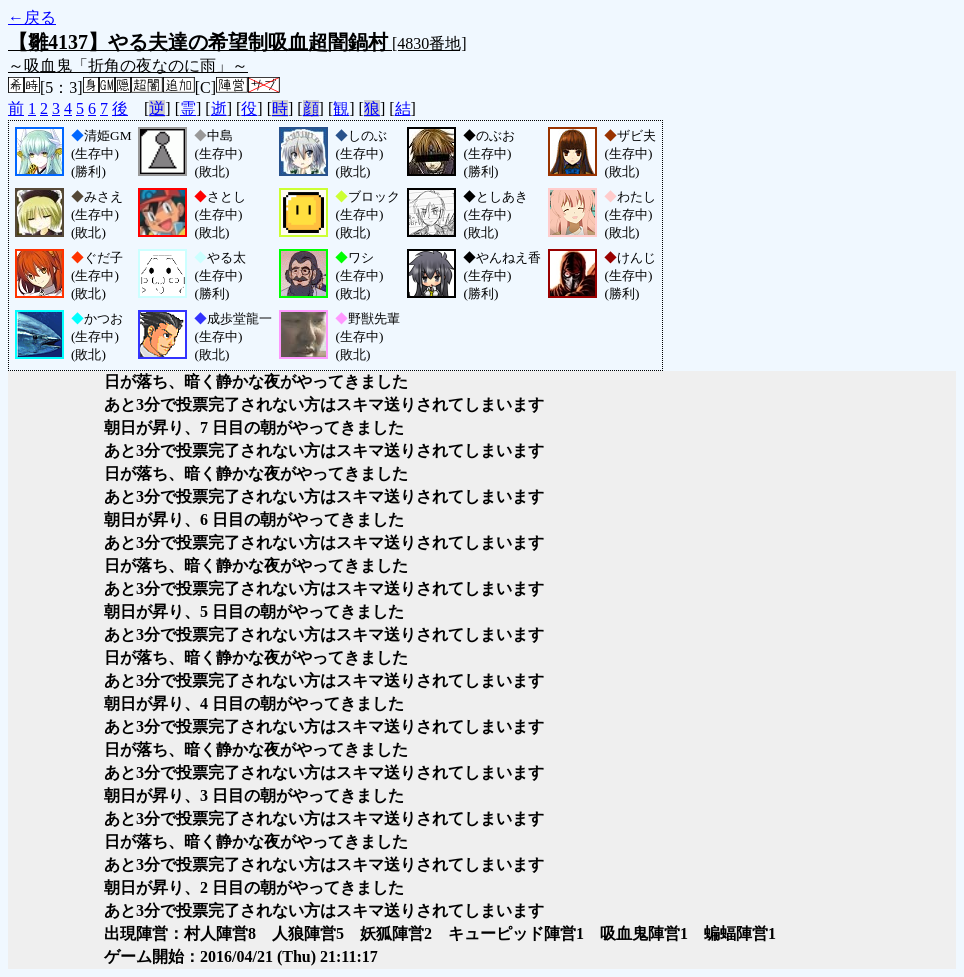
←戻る (32, 17)
